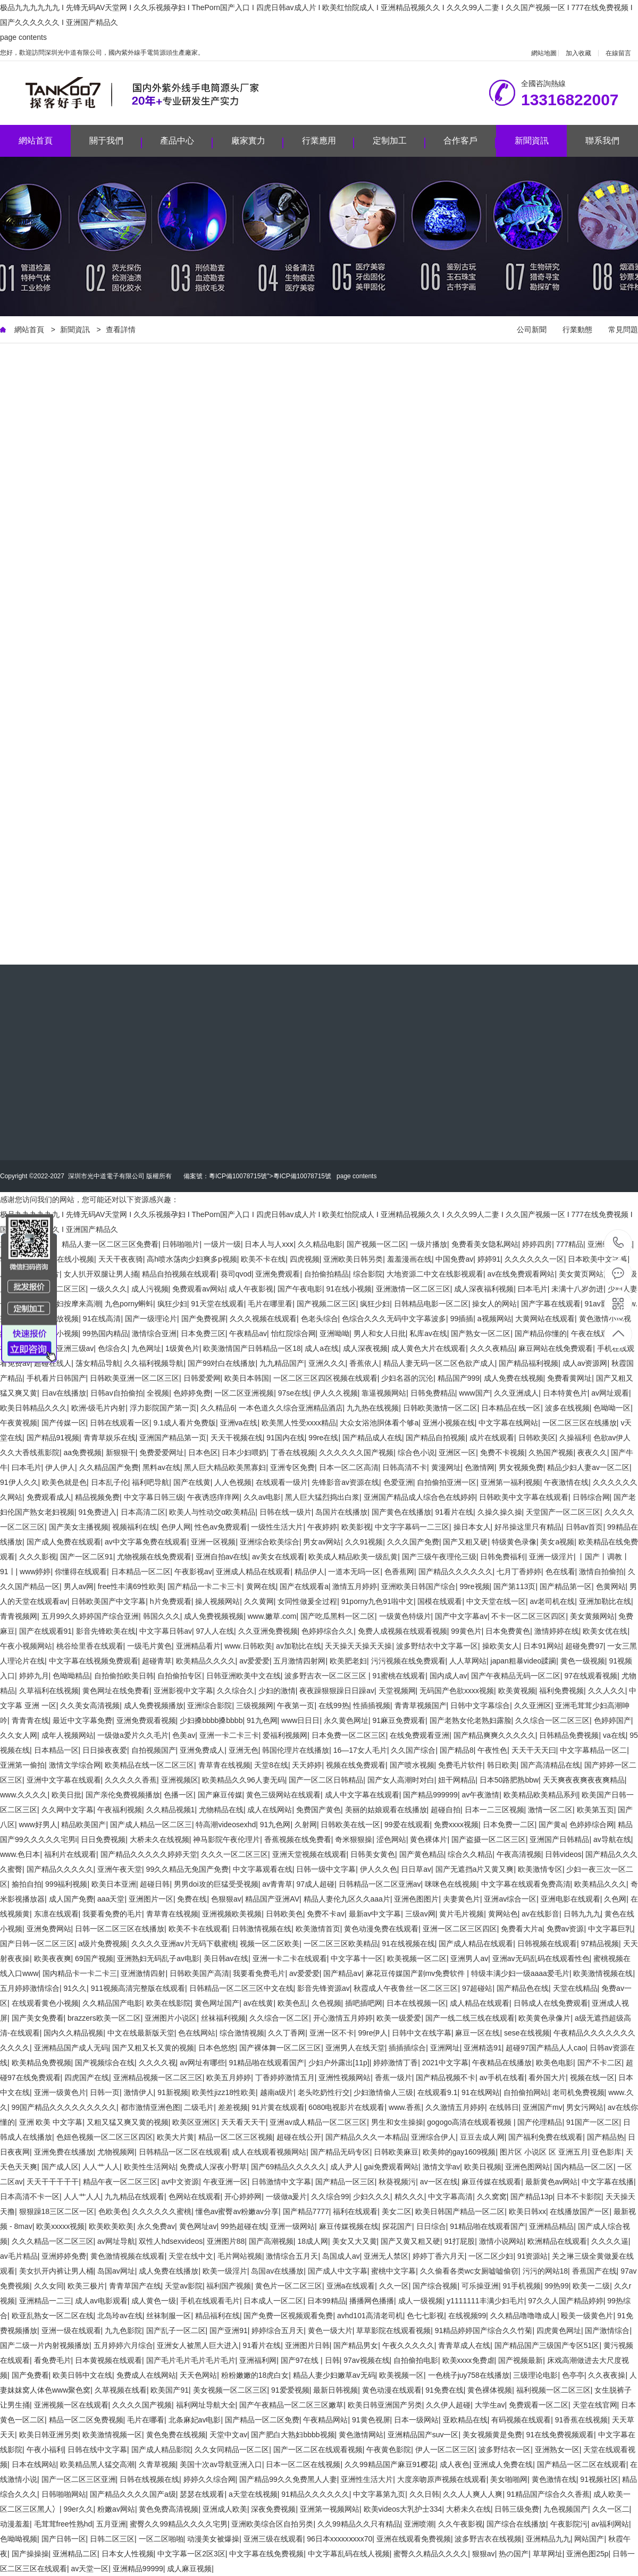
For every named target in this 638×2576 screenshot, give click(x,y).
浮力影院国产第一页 (163, 1408)
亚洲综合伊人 (433, 2137)
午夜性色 (492, 1750)
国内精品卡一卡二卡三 (80, 1973)
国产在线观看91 (45, 1631)
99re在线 (323, 1437)
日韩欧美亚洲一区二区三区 (134, 1378)
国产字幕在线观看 (551, 1303)
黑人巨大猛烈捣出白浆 (322, 1497)
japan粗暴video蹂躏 (524, 1661)
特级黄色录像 (514, 1542)
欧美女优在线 (605, 1631)
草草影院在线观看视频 (393, 2330)
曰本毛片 (533, 1289)
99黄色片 (466, 1631)
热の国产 (513, 2553)
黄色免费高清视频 (168, 2509)
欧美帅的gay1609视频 (459, 2152)
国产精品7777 (306, 2211)
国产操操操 (30, 2553)
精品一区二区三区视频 (235, 2137)
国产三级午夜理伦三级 (439, 1556)
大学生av (490, 2405)
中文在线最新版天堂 (140, 2033)
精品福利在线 (217, 2315)
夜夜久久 (592, 1452)
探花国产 (397, 2226)
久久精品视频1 (170, 1809)
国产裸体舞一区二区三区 (280, 2047)
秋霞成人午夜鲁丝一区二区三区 (406, 1988)
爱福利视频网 (285, 1735)
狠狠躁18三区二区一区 (57, 2211)
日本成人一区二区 (273, 2300)
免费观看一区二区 (538, 2405)
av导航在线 (612, 1839)
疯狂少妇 (172, 1303)
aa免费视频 (83, 1452)
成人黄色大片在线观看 (428, 1348)
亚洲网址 (445, 2047)
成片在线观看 (491, 1437)
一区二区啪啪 (161, 2539)
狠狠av (483, 2553)
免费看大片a (521, 1928)
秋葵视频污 (397, 2181)
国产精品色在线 (523, 1988)
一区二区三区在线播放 (579, 1422)
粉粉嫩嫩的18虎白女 (255, 2375)
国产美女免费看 (38, 2018)
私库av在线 (428, 1333)
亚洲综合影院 (209, 1705)
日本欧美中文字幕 (597, 1259)
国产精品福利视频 (528, 1363)
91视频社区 (599, 2479)
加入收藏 (578, 53)
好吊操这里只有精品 (527, 1527)
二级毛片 (199, 2107)
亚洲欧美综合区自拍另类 (272, 2524)
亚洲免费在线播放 (64, 2152)
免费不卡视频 (502, 1452)
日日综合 (431, 2226)
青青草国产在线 (135, 2286)
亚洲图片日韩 (307, 2345)
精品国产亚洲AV (272, 1899)
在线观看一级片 (282, 1482)
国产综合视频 (435, 2286)
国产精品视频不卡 (445, 2077)
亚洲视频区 (179, 1780)
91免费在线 (444, 2390)
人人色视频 (232, 1482)
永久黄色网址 (346, 1720)
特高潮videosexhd (226, 1824)
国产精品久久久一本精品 (366, 2137)
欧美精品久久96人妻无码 (243, 1780)
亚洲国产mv (543, 2107)
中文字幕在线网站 (508, 1422)
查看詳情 (121, 329)
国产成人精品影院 (161, 2449)
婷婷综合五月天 (277, 2330)
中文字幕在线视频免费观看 (93, 1661)
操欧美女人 (500, 1646)
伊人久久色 (378, 1869)
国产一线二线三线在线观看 (470, 2018)
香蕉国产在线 (594, 2271)
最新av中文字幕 (375, 1914)
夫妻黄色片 (461, 1899)
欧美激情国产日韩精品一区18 (252, 1348)
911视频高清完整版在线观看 (138, 1988)
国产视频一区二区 (376, 1244)
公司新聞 (532, 329)
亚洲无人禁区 (386, 2256)
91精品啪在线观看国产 (266, 2062)
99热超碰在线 (243, 2226)
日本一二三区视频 (494, 1809)
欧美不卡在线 (263, 1259)
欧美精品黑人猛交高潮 (97, 2464)
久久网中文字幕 (67, 1809)
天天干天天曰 (533, 1750)
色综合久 (113, 1348)
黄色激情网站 (361, 2434)
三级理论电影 (535, 2375)
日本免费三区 (203, 1333)
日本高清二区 (143, 1512)
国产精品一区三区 (345, 2181)
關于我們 (115, 142)
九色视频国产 (565, 2509)
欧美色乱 (292, 2003)
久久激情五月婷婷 (455, 2107)
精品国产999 (459, 1378)
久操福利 (574, 1437)
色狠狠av (226, 1899)
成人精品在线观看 (479, 2003)
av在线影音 (540, 1914)
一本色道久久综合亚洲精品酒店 (291, 1408)
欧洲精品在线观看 (557, 2241)
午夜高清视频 (519, 1854)
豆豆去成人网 (482, 2137)
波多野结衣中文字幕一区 (437, 1646)
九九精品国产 (281, 1363)
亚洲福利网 (257, 2360)
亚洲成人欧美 (225, 2509)
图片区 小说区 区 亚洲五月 (544, 2152)
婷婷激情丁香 (395, 2062)
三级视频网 (254, 1705)
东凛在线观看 (56, 1914)
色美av (183, 1735)
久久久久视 (157, 2062)
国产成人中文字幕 (337, 2271)
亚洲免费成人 (202, 1750)
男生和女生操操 (397, 2122)
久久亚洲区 (532, 1705)
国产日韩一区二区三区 (37, 1943)
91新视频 (172, 2092)
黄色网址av (198, 2226)
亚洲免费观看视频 (146, 1720)
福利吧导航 (150, 1482)
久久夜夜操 (606, 2375)
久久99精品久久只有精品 (358, 2524)
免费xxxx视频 (456, 1824)
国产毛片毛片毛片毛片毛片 (191, 2360)
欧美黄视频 (516, 1690)
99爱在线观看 (407, 1824)
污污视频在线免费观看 (408, 1661)
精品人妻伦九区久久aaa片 (347, 1899)
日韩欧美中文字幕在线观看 (523, 1497)
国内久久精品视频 (73, 2033)
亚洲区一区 (457, 1452)
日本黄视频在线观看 (108, 2360)
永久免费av (156, 2226)
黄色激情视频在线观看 (127, 2256)
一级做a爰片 (286, 2196)
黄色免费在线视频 (176, 2434)
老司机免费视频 (578, 2092)
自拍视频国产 (153, 1750)
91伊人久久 (19, 1482)
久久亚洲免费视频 (268, 1631)
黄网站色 (503, 1914)
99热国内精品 (105, 1333)
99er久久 (79, 2509)
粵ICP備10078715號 (238, 1176)
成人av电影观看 (101, 2300)
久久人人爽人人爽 (472, 2494)
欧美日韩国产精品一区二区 (460, 2211)
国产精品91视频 (53, 1437)
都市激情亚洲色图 (150, 2107)
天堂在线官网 (595, 2405)
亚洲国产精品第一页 (172, 1437)
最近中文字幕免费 (82, 1720)
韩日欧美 (502, 1765)
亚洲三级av (75, 1348)
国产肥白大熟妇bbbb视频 (292, 2434)
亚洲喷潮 (419, 2524)
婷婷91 (489, 1259)
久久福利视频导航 (153, 1363)
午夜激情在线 (566, 1482)
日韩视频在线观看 (547, 1943)
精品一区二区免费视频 (86, 2419)
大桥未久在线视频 (159, 1839)
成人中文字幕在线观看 (362, 1794)
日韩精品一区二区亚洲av (380, 1884)
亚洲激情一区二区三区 (413, 1289)
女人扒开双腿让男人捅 (101, 1274)
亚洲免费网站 (49, 1928)
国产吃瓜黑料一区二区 (337, 1616)
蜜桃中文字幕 (393, 2271)
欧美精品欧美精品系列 (540, 1794)
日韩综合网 (591, 1497)
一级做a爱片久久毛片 (133, 1735)
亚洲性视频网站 (344, 2077)
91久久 (75, 1988)
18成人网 (312, 2241)
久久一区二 (610, 2509)
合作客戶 (469, 142)
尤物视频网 (116, 2152)
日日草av (416, 1869)
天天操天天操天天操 (358, 1646)
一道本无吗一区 (354, 1571)
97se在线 (293, 1393)
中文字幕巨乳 (610, 1928)
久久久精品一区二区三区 (53, 2241)
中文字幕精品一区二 (593, 1750)
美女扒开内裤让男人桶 (56, 2271)
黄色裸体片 (428, 1839)
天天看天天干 (243, 2122)
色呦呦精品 (71, 1675)
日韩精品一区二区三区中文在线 (241, 1988)
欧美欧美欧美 (111, 2226)
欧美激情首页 (318, 1928)
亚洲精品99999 (138, 2568)
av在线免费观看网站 (521, 1274)
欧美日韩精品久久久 (33, 1408)
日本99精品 (326, 2300)
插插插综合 (407, 2047)
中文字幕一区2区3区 (191, 2553)
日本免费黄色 (507, 1631)
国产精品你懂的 (541, 1333)
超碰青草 (157, 1661)
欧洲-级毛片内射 (98, 1408)
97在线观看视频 (591, 1675)
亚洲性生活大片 (367, 2479)
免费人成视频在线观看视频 (402, 1631)
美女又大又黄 (354, 2241)
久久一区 (394, 2286)
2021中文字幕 (445, 2062)
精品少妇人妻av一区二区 (588, 1467)
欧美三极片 (86, 2286)
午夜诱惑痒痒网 (213, 1497)
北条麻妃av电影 (195, 2419)
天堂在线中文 (191, 2256)
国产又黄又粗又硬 (410, 2241)
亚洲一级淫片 (551, 1556)
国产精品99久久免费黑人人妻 (288, 2479)
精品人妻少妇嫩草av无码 (334, 2375)
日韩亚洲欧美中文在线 (243, 1675)
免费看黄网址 (569, 1378)
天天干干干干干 (53, 2181)
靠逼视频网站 (384, 1393)
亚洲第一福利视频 (510, 1482)
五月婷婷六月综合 (123, 2345)
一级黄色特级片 (405, 1616)
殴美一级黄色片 (587, 2315)
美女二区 (397, 2211)
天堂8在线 (271, 1765)
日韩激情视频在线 (261, 1928)
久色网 (615, 1899)
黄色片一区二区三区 (288, 2286)
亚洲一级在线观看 (71, 2330)
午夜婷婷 (322, 1527)
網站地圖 (544, 53)
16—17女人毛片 (360, 1750)
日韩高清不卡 (404, 1467)
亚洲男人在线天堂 (355, 2047)
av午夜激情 (480, 1794)
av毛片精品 (19, 2256)
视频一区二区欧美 (269, 1943)
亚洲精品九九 (548, 2539)
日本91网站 (542, 1646)
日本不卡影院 (579, 2196)
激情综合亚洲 (154, 1333)
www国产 (474, 1393)
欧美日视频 (482, 2167)
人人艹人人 (101, 2167)
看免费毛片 (52, 2360)
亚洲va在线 (239, 1422)
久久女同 (49, 2286)
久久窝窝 (492, 2196)
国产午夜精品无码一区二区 (515, 1675)
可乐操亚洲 (480, 2286)
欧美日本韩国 (246, 1378)
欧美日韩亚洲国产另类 (385, 2405)
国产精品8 (457, 1750)
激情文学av (441, 2167)
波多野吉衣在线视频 (488, 2539)
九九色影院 (123, 2330)
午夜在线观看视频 (601, 1333)
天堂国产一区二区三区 (563, 1512)
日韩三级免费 (516, 2509)
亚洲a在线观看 (350, 2286)
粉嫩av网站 (116, 2509)
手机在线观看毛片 (210, 2300)
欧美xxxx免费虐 (468, 2360)
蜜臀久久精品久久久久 (430, 2553)
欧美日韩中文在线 (82, 2375)
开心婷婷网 (243, 2196)
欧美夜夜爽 (52, 1958)
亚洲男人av (469, 1958)
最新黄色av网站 (551, 2181)
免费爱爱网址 (161, 1452)
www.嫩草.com (272, 1616)
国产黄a (552, 1824)
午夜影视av (193, 1571)
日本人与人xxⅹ (269, 1244)
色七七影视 (425, 2315)
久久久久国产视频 (142, 2405)
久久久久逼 (609, 2241)
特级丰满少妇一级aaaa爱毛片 (520, 1973)
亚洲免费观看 (277, 1274)
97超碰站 (477, 1988)
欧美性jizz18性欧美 (224, 2092)
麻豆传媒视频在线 (349, 2226)
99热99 (557, 2286)
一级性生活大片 (277, 1527)
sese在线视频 (527, 2033)
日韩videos (563, 1854)
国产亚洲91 (228, 2330)
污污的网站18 (545, 2271)
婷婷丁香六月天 (439, 2256)
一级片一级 (222, 1244)
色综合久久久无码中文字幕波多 (394, 1318)
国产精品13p (531, 2196)
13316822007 (619, 1242)
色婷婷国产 (612, 1720)
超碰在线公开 (298, 2137)
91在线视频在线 (408, 1943)
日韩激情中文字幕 (281, 2181)
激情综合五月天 (292, 2256)
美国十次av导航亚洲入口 (221, 2464)
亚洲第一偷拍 (22, 1765)
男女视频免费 (521, 1467)
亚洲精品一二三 (45, 2300)
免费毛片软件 (460, 1765)
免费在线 (192, 1899)
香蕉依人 (364, 1363)
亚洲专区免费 (292, 1467)
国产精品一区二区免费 (262, 2419)
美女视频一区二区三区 (230, 2390)
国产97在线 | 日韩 (310, 2360)
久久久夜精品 (492, 1348)
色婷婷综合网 (591, 1824)
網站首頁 (36, 140)
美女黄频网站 (592, 1616)
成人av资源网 (585, 1363)
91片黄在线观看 (278, 2107)
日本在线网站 (34, 2464)
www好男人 (38, 1824)
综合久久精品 (470, 1854)
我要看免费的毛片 (112, 1914)
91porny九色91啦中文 (377, 1601)
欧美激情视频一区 (112, 2434)
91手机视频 (521, 2286)
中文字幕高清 (450, 2196)
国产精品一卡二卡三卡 (204, 1586)
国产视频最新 (520, 2360)
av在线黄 (259, 2003)
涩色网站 (391, 1839)
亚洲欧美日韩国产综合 (418, 1586)
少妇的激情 (277, 1690)
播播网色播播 (371, 2300)
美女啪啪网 (508, 2479)
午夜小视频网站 (26, 1646)
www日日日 (300, 1720)
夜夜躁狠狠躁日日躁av (336, 1690)
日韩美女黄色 (372, 1854)
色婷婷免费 (192, 1393)
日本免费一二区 (509, 1824)
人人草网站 (467, 1661)
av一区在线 (439, 2181)
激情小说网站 (501, 2241)
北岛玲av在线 (119, 2315)
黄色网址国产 (217, 2003)
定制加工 (399, 142)
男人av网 (79, 1586)
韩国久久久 (161, 1616)
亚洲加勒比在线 (605, 1601)
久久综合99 (330, 2196)
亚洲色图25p (587, 2553)
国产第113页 (514, 1586)
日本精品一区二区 (141, 1571)
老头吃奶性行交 (324, 2092)
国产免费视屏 (203, 1318)
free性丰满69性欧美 (131, 1586)
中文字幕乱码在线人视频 (349, 2553)
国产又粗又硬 (465, 1542)
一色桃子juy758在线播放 (468, 2375)
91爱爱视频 (290, 2390)
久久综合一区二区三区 (552, 1720)
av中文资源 (180, 2181)
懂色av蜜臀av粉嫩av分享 (237, 2211)
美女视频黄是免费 (492, 2434)
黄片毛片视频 (461, 1914)
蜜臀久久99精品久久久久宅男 (179, 2524)
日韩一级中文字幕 (326, 1869)
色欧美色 (113, 2211)
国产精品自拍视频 (435, 1437)
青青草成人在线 (464, 2345)
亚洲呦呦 (334, 1333)
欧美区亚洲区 (194, 2122)
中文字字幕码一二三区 (412, 1527)
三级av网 (420, 1914)
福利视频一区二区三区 (553, 2390)
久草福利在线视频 (49, 1690)
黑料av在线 (161, 1467)
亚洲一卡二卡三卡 (229, 1735)
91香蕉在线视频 (581, 2419)
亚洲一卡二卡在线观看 (290, 1958)
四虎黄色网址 (558, 2330)
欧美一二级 (591, 2286)
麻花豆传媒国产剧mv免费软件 (416, 1973)
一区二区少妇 (490, 2256)
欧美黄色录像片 (544, 2018)
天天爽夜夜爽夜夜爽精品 (584, 1780)
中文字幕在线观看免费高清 (525, 1884)
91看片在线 (454, 1512)
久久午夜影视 (460, 2524)
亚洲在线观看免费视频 (413, 2539)
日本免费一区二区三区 (349, 1735)
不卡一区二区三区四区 (528, 1616)
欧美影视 (356, 1527)
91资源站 (532, 2256)
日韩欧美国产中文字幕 (108, 1601)
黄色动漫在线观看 (392, 2390)
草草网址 (548, 2553)
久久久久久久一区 (534, 1259)
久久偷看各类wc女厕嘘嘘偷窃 (469, 2271)
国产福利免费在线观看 (545, 2137)
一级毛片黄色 (149, 1646)
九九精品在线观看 (134, 2196)
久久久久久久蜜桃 (161, 2211)
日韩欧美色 (284, 1914)
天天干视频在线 (237, 1437)
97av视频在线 (366, 2360)
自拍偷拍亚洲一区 (446, 1482)
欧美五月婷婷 (228, 2077)
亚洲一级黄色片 (60, 2092)
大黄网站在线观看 (545, 1318)
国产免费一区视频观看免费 (288, 2315)
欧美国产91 (169, 2390)
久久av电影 (262, 1497)
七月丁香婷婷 (519, 1571)
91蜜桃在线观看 (399, 1675)
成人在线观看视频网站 (269, 2152)
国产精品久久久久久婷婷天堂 (148, 1854)
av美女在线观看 (278, 1556)
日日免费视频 (103, 1839)
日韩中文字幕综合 (480, 1705)
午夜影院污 (568, 2524)
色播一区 (179, 1794)
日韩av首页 (584, 1527)
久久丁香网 (286, 2033)
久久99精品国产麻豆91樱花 (390, 2464)
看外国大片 (547, 2077)
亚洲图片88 (226, 2241)
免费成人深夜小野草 (213, 2167)
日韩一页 (105, 2092)
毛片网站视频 (239, 2256)
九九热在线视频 (373, 1408)
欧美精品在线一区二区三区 (149, 1765)
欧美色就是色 (64, 1482)
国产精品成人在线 (372, 1437)
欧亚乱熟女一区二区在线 (53, 2315)
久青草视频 (157, 2464)
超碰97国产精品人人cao (545, 2047)
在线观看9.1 (437, 2092)
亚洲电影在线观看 (570, 1899)
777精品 (569, 1244)
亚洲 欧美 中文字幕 (51, 2122)
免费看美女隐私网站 (484, 1244)
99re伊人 (373, 2033)
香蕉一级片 (393, 2077)
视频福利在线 (134, 1527)
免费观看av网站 (198, 1289)
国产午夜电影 (300, 1289)
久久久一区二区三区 (234, 1854)
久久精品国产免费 (109, 1467)
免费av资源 (565, 1928)
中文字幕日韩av (165, 1631)
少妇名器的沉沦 (407, 1378)
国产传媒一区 (63, 1422)
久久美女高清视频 (90, 1705)
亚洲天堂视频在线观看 (309, 1854)
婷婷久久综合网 (209, 2479)
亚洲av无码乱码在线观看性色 (541, 1958)
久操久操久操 (499, 1512)
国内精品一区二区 (584, 2167)
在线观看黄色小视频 (45, 2003)
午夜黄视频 (18, 1422)
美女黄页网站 (581, 1274)
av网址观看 (610, 1393)
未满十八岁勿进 (577, 1289)
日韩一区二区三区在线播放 (119, 1928)
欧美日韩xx (527, 2211)
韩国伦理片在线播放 (295, 1750)
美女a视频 (557, 1542)
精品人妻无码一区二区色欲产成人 (439, 1363)
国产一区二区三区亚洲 (78, 2479)
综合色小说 (416, 1452)
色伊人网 (176, 1527)
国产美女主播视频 (78, 1527)
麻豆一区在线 (477, 2033)
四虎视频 (305, 1259)
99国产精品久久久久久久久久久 (64, 2107)
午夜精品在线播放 (502, 2062)
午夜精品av (248, 1333)
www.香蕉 (405, 2107)
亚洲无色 (243, 1750)
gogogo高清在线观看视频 (470, 2122)
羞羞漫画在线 (409, 1259)
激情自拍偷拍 (601, 1571)
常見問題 (623, 329)
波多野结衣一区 (504, 2449)
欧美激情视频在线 (603, 1973)
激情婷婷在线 (556, 1631)
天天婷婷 (307, 1765)
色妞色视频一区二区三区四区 (104, 2137)
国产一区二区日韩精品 (326, 1780)
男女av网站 (322, 1542)
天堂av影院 (184, 2286)
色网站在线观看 (195, 2196)
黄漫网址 (446, 1467)
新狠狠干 (121, 1452)
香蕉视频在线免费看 (297, 1839)
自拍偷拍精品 (326, 1274)
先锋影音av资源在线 (345, 1482)
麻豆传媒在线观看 (491, 2181)
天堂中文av (228, 2434)
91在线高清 (102, 1318)
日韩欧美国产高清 (199, 1973)
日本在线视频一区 (416, 2003)
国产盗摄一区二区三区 (488, 1839)
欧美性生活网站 (150, 2167)
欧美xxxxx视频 (60, 2226)
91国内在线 (285, 1437)
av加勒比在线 (298, 1646)
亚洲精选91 (483, 2047)
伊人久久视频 (335, 1393)
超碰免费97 (584, 1646)
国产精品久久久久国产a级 (133, 2494)
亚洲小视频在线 (449, 1422)
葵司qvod (236, 1274)
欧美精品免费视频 (41, 2062)
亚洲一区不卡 (331, 2033)
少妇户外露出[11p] (339, 2062)
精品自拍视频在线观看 (179, 1274)
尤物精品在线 (221, 1809)
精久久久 (409, 2196)
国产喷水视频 (412, 1765)
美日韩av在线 (226, 1958)
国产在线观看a (304, 1586)
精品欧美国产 (83, 1824)
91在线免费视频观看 (560, 2434)
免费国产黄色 (318, 1809)
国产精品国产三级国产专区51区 (547, 2345)
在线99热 (333, 1705)
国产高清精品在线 (550, 1765)
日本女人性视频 (128, 2553)
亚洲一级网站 (292, 2226)
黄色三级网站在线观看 (283, 1794)
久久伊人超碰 (448, 2405)
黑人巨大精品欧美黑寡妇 (225, 1467)
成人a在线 (322, 1348)
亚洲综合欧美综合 (269, 1542)
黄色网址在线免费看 (115, 1690)
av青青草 (277, 1884)
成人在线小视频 (68, 1259)
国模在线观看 (439, 1601)
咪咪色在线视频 (451, 1884)
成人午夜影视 (251, 1289)
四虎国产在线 (86, 2077)
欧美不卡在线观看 (198, 1928)
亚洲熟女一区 (557, 2449)
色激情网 (479, 1467)
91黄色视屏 (371, 2419)
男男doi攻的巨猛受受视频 (216, 1884)
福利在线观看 (355, 2211)
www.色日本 (20, 1854)
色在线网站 (196, 2033)
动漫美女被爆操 (213, 2539)
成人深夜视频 (365, 1348)
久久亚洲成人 (516, 1393)
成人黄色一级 (153, 2300)
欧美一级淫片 (225, 2271)
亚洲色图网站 (527, 2167)
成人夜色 (454, 2464)
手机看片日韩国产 (56, 1378)
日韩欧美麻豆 (396, 2152)
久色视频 (326, 2003)
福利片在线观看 (70, 1854)
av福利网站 (610, 2524)
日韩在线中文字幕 (97, 2449)
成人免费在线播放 (168, 2271)
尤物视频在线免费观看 (154, 1556)
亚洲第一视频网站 (329, 2509)
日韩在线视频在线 (149, 2479)
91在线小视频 (349, 1289)
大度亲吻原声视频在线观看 (441, 2479)
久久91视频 (364, 1542)
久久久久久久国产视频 (356, 1452)
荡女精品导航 (97, 1363)
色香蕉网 (399, 1571)
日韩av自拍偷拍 (116, 1393)
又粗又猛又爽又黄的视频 (128, 2122)
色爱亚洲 (398, 1482)
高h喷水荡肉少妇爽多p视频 (192, 1259)
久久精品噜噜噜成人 (523, 2315)
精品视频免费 (97, 1497)
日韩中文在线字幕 (421, 2033)
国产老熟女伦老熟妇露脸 (470, 1720)
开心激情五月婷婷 (343, 2018)
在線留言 (618, 53)
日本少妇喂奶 (244, 1452)
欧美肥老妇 (348, 1661)
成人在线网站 (269, 1809)
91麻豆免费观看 (398, 1720)
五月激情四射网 (299, 1661)
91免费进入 (98, 1512)
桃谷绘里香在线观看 (89, 1646)
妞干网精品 (456, 1780)
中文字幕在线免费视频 (266, 2553)
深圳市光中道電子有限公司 (106, 1176)
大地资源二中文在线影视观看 (435, 1274)
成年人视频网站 (67, 1735)
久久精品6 (217, 1408)
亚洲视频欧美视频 (232, 1914)
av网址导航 (116, 2241)
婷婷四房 (537, 1244)
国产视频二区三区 (326, 1303)
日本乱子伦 (109, 1482)
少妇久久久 (371, 2196)
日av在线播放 (64, 1393)
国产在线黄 (192, 1482)
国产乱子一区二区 (176, 2330)
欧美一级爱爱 (398, 2018)
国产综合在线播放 (516, 2524)
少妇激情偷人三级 (383, 2092)
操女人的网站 (494, 1303)
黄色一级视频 (582, 1661)
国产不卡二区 (599, 2062)
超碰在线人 (52, 1363)
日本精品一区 (56, 1750)
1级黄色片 (182, 1348)
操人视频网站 (217, 1601)
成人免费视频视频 (214, 1616)
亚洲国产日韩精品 (559, 1839)
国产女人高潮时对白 (400, 1780)
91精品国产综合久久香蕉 (548, 2494)
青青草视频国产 (420, 1705)
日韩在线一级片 (285, 1512)
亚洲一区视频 (213, 1542)
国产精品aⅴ (342, 1973)
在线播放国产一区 (579, 2211)
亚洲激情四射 (143, 1973)
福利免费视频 (561, 1690)
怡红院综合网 (293, 1333)
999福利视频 (66, 1884)
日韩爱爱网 (202, 1378)
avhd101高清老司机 (370, 2315)
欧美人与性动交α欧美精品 (212, 1512)
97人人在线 (215, 1631)
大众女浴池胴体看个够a (379, 1422)
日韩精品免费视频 (569, 1735)
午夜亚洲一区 (225, 2181)
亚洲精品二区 (75, 2553)
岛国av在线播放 (277, 2271)
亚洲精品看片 (198, 1646)
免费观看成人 (49, 1497)
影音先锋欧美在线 (106, 1631)
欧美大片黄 (175, 2137)
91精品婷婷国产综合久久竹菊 (484, 2330)
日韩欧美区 (537, 1437)
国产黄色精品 (421, 1854)
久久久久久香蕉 (131, 1780)
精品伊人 (309, 1571)
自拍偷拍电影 (415, 2360)
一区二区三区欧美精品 (341, 1943)
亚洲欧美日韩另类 (353, 1259)
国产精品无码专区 (340, 2152)
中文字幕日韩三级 (153, 1497)
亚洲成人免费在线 (503, 2464)
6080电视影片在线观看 (346, 2107)
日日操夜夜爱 (104, 1750)
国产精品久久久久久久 (455, 1571)
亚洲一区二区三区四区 (460, 1928)
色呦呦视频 (18, 2539)
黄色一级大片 (330, 2330)
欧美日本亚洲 (113, 1884)
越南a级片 (277, 2092)
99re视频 (475, 1586)
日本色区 (203, 1452)
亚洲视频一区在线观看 (71, 2405)
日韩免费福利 (502, 1556)
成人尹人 (345, 2167)
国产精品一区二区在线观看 (581, 2464)
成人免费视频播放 (153, 1705)
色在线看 (560, 1571)
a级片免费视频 (103, 1943)
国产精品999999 (430, 1794)
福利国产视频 (228, 2286)
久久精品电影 (320, 1244)
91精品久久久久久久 (315, 2494)
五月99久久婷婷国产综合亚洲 (90, 1616)
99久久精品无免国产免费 (187, 1869)
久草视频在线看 (121, 2390)
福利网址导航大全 (206, 2405)
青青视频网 (18, 1616)
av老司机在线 (552, 1601)
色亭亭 (573, 2375)
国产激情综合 (607, 2330)
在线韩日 (504, 2107)
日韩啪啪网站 (63, 2494)
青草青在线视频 (224, 1765)
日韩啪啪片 (180, 1244)
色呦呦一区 (612, 1408)
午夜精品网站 (325, 2419)
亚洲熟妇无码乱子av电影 (158, 1958)
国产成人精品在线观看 (476, 1943)
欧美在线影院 (168, 2003)
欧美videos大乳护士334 (403, 2509)
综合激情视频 (242, 2033)
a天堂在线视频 (253, 2494)
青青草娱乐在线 (109, 1437)
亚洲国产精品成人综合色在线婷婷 (419, 1497)
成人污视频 (150, 1289)
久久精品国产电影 (112, 2003)
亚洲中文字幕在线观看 (64, 1780)
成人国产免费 (71, 1899)
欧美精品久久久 (600, 1884)
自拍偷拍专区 (179, 1675)
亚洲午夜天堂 (119, 1869)
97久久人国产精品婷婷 (565, 2300)
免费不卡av (326, 1914)
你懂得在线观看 (81, 1571)
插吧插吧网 (363, 2003)
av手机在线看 (502, 2077)
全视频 (158, 1393)
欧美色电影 (554, 2062)
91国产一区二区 (592, 2122)
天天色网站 (198, 2375)
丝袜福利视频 (223, 2018)
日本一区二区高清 (349, 1467)
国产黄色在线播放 (401, 1512)
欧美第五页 (595, 1809)
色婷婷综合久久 (327, 1631)
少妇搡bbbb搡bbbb (211, 1720)
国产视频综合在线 (105, 2062)
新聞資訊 (532, 140)
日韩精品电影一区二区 (431, 1303)
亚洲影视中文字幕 (183, 1690)
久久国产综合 (413, 1750)
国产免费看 (30, 2375)
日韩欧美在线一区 (350, 1824)
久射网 (306, 1824)
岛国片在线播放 (341, 1512)
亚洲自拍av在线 (222, 1556)
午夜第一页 (295, 1705)
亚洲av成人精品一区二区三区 (318, 2122)
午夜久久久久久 (408, 2345)
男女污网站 (584, 2107)
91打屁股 (459, 2241)
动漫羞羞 (15, 2524)
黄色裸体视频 (489, 2390)
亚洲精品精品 (551, 2226)
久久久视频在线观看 (263, 1318)
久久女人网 (18, 1735)
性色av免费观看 (221, 1527)
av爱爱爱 (254, 1661)
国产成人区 (60, 2167)
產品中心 (186, 142)
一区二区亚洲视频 (244, 1393)
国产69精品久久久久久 (288, 2167)
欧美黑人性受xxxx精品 (299, 1422)
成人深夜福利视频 (484, 1289)
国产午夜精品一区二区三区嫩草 (291, 2405)
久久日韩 (424, 2494)
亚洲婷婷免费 (63, 2256)
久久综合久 (235, 1690)
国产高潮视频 (271, 2241)
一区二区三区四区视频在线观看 (325, 1378)
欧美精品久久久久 (206, 1661)
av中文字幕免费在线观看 (146, 1542)
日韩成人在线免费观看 (551, 2003)
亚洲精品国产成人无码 (71, 2047)
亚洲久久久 (327, 1363)
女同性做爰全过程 (307, 1601)
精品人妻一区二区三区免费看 (110, 1244)
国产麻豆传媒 (220, 1794)
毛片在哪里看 (270, 1303)
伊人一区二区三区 (445, 2449)
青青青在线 (30, 1720)
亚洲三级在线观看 (273, 2539)
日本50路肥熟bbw (509, 1780)
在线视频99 (467, 2315)
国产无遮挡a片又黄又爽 (474, 1869)
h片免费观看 (170, 1601)
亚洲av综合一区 (510, 1899)
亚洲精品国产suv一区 (423, 2434)
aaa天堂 (110, 1899)
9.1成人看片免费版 (185, 1422)
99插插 (462, 1318)
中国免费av (454, 1259)
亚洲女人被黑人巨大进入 (198, 2345)
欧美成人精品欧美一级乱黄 (353, 1556)
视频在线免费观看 (355, 1765)
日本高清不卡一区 (30, 2196)
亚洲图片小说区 (171, 2018)
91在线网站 (480, 2092)
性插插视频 (371, 1705)
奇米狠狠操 (353, 1839)
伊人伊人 (60, 1467)
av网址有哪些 (202, 2062)
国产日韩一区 (63, 2539)
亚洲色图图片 (416, 1899)
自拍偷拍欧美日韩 (124, 1675)
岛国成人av (341, 2256)
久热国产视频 (550, 1452)
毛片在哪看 (145, 2419)
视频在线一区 (592, 2077)
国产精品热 (605, 2137)
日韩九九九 (582, 1914)
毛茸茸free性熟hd (63, 2524)
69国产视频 (94, 1958)
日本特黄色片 (565, 1393)
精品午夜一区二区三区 (120, 2181)
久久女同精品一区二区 (232, 2449)
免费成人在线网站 (146, 2375)
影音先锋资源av (323, 1988)
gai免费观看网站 (391, 2167)
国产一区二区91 (86, 1556)
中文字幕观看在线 (262, 1869)
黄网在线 (261, 1586)
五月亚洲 (111, 2524)
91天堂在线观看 (217, 1303)
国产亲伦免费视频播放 (123, 1794)
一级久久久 (108, 1289)
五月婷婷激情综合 (30, 1988)
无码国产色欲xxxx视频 (456, 1690)
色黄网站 (611, 1586)
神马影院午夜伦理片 (226, 1839)
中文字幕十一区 (357, 1958)
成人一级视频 (420, 2300)
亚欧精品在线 (465, 2419)
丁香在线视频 (293, 1452)
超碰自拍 (445, 1809)
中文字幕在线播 (608, 2181)
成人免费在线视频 (513, 1378)
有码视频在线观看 (521, 2419)
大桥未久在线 (468, 2509)
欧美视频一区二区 (417, 1958)
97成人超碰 (316, 1884)
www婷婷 (35, 1571)
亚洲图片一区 (151, 1899)
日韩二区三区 (112, 2539)
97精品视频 (600, 1943)
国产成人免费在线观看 (64, 1542)
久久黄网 (259, 1601)
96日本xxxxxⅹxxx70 (339, 2539)
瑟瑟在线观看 (202, 2494)
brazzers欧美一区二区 (104, 2018)
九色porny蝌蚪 (129, 1303)
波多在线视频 (567, 1408)
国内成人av (448, 1675)
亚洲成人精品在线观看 (253, 1571)
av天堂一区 (90, 2568)
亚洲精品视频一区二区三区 (158, 2077)
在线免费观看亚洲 (419, 1735)
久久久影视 (37, 1556)
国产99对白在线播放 (222, 1363)
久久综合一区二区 (279, 2018)
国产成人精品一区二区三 (151, 1824)
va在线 (614, 1735)
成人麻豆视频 (189, 2568)
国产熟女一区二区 (480, 1333)
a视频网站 (494, 1318)
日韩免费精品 (432, 1393)
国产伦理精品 (539, 2122)
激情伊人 (139, 2092)
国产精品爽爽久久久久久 (494, 1735)
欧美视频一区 (401, 2375)
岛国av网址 (116, 2271)
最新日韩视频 (335, 2390)
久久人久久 (606, 1690)
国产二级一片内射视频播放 (44, 2345)
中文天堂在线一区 (496, 1601)
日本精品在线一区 (511, 1408)
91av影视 (599, 1303)
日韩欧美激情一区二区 (440, 1408)
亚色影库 (607, 2152)
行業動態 (577, 329)
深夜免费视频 (273, 2509)
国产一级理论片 (151, 1318)
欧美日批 (66, 1794)
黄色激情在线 (554, 2479)
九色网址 (146, 1348)
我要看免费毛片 (259, 1973)
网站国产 (589, 2539)
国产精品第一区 (566, 1586)
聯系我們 (602, 140)
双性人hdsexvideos (171, 2241)
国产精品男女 (355, 2345)
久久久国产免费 (413, 1542)
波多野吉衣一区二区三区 (326, 1675)
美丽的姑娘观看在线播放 (386, 1809)
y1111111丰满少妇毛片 (485, 2300)
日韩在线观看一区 (119, 1422)
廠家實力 (257, 142)
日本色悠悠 (217, 2047)
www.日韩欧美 (248, 1646)
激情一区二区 (550, 1809)
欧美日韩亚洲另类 (49, 2434)
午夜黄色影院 (388, 2449)
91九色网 (262, 1720)
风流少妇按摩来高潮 (67, 1303)
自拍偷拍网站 (525, 2092)
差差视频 (233, 2107)
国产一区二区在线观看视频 (318, 2449)
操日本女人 (472, 1527)
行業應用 (328, 142)
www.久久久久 (23, 1794)
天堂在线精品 (575, 1988)
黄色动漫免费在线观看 (381, 1928)
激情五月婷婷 (354, 1586)
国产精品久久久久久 (60, 1869)
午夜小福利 (45, 2449)
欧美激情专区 (540, 1869)
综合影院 (368, 1274)
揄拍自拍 (26, 1884)
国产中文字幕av (461, 1616)
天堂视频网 (397, 1690)
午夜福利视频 (119, 1809)
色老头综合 (319, 1318)
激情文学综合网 (75, 1765)
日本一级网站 (416, 2419)
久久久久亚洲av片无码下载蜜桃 (183, 1943)
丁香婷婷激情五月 (285, 2077)
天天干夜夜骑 (120, 1259)
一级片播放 (428, 1244)
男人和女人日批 (380, 1333)
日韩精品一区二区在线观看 (183, 2152)
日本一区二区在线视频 (303, 2464)
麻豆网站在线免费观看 (555, 1348)
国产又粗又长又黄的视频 (153, 2047)
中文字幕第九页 (379, 2494)
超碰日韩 (155, 1884)
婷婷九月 (34, 1675)
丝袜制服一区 (168, 2315)
